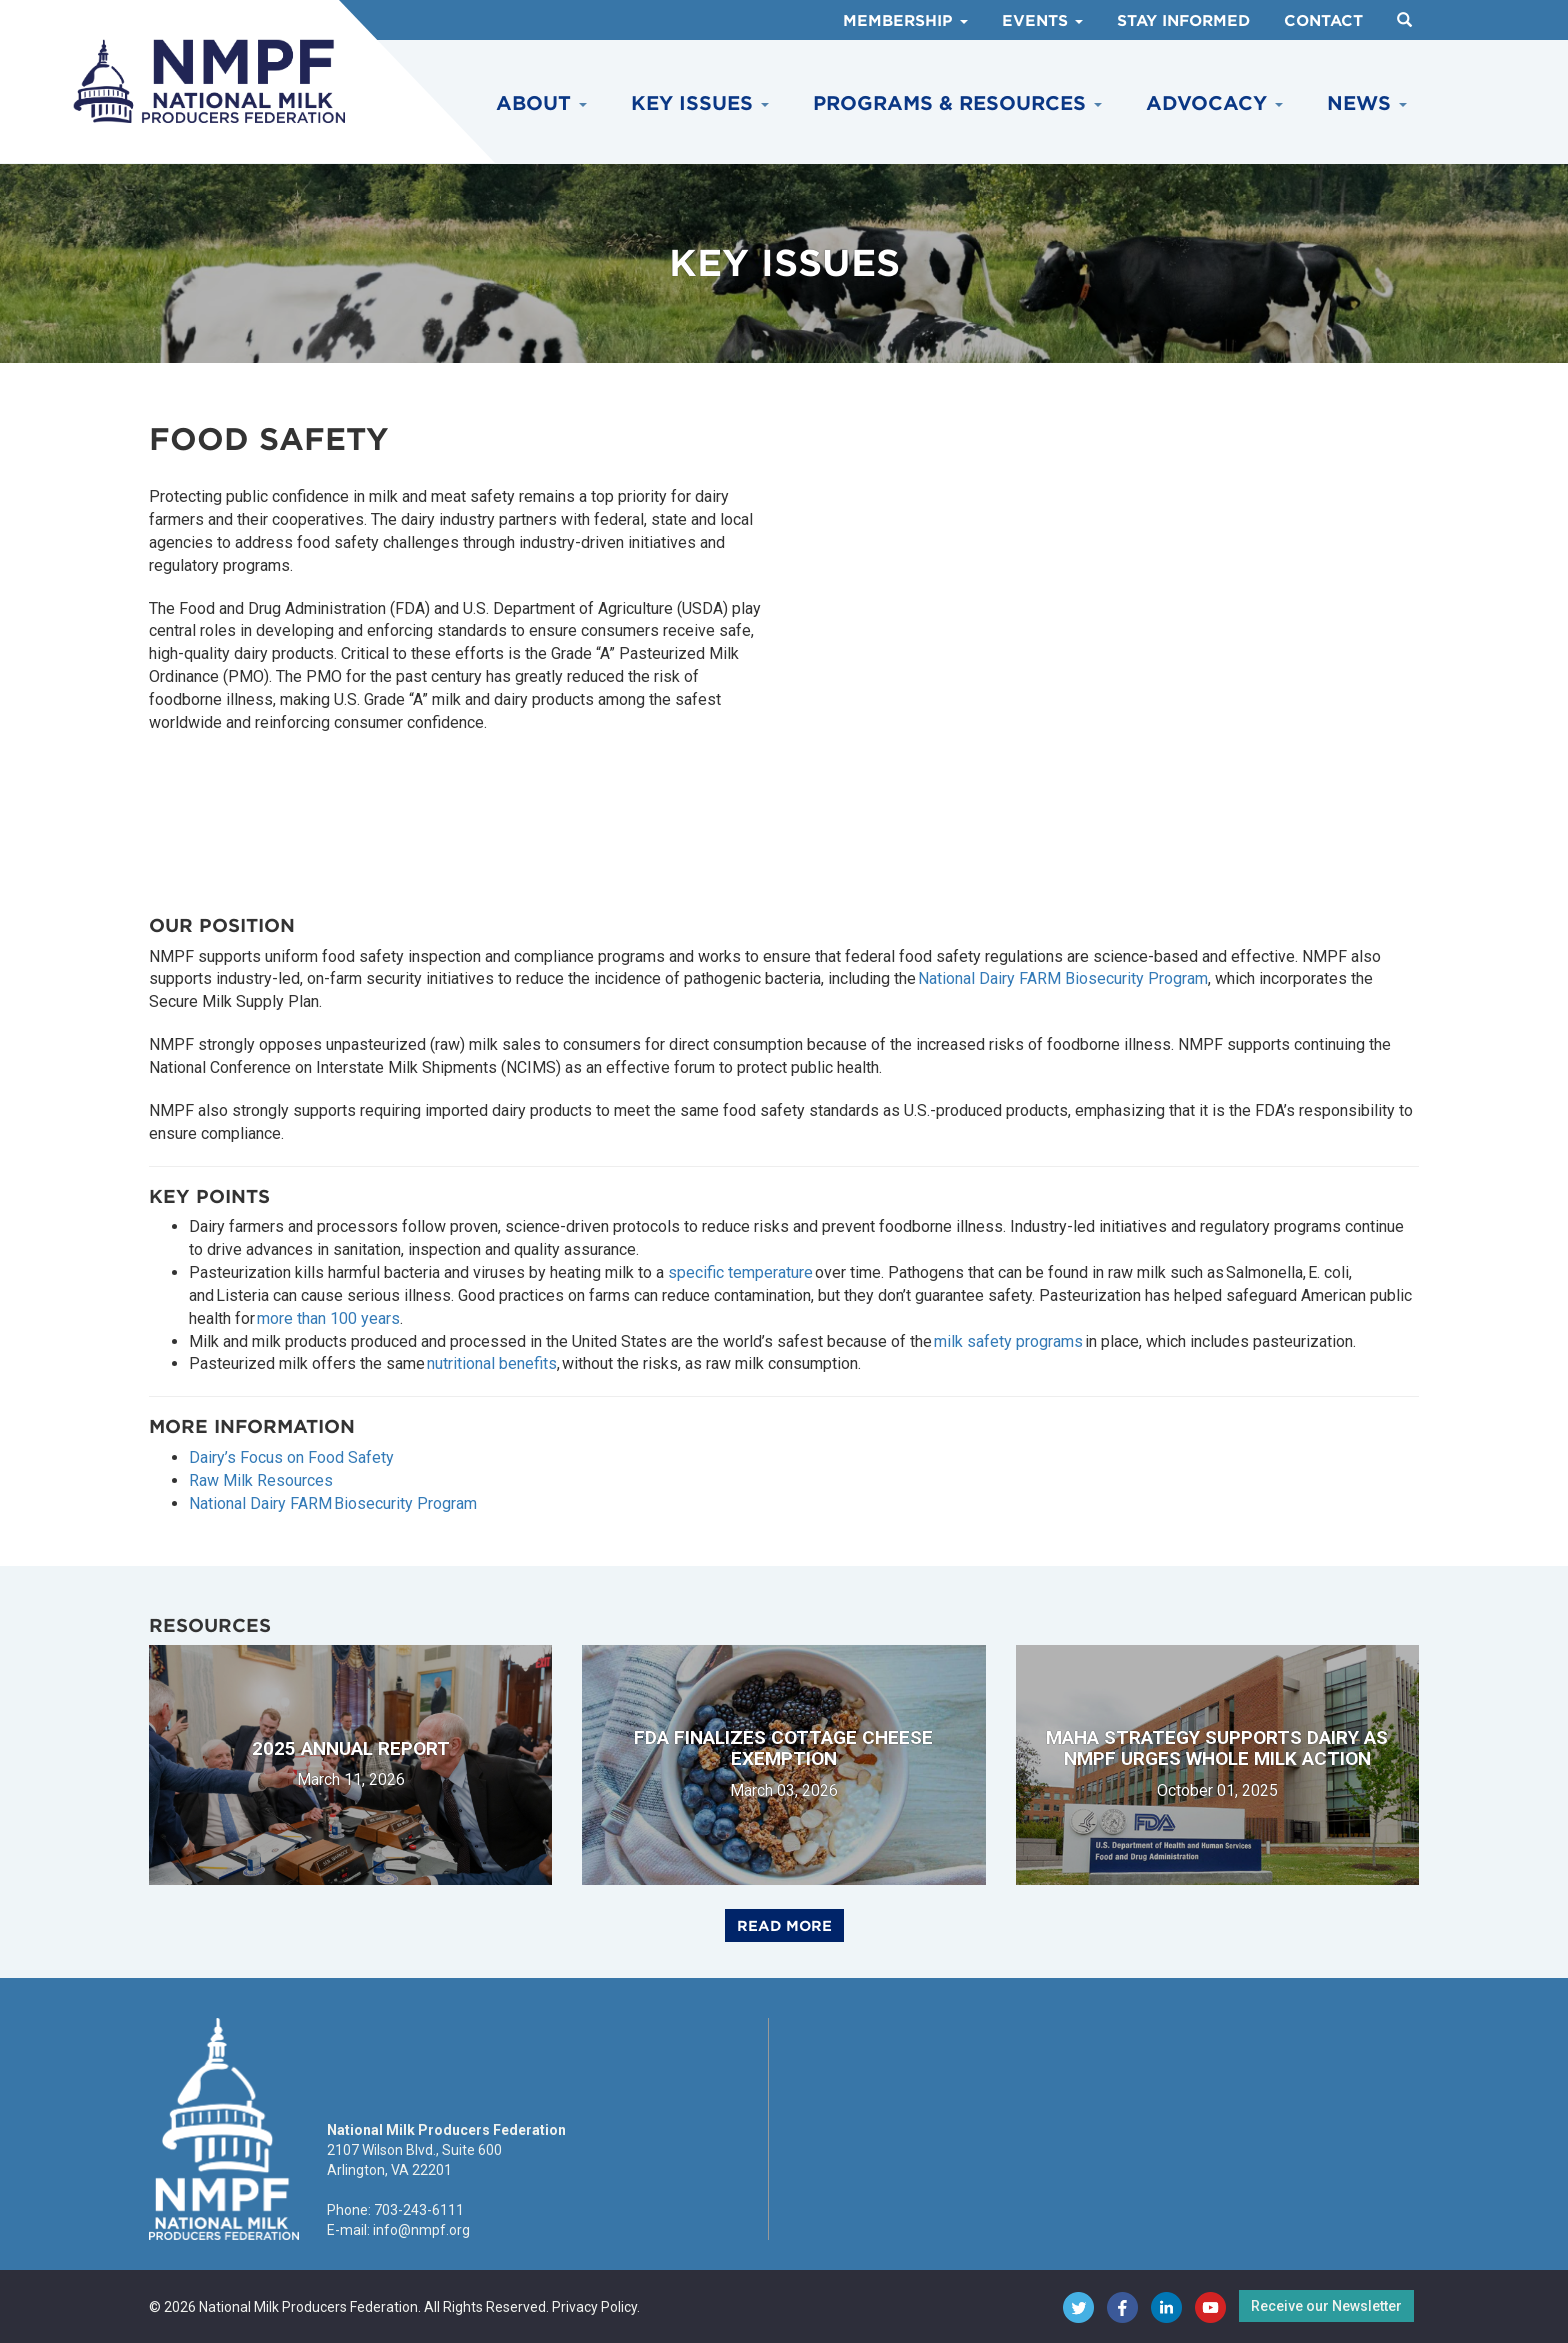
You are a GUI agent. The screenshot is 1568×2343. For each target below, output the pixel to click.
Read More (784, 1926)
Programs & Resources (957, 103)
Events (1042, 21)
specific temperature (740, 1272)
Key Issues (700, 103)
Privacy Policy (594, 2307)
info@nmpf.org (421, 2230)
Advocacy (1214, 103)
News (1367, 103)
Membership (905, 21)
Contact (1323, 21)
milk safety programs (1008, 1341)
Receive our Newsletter (1326, 2306)
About (541, 103)
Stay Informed (1183, 21)
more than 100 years (328, 1318)
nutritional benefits (492, 1363)
